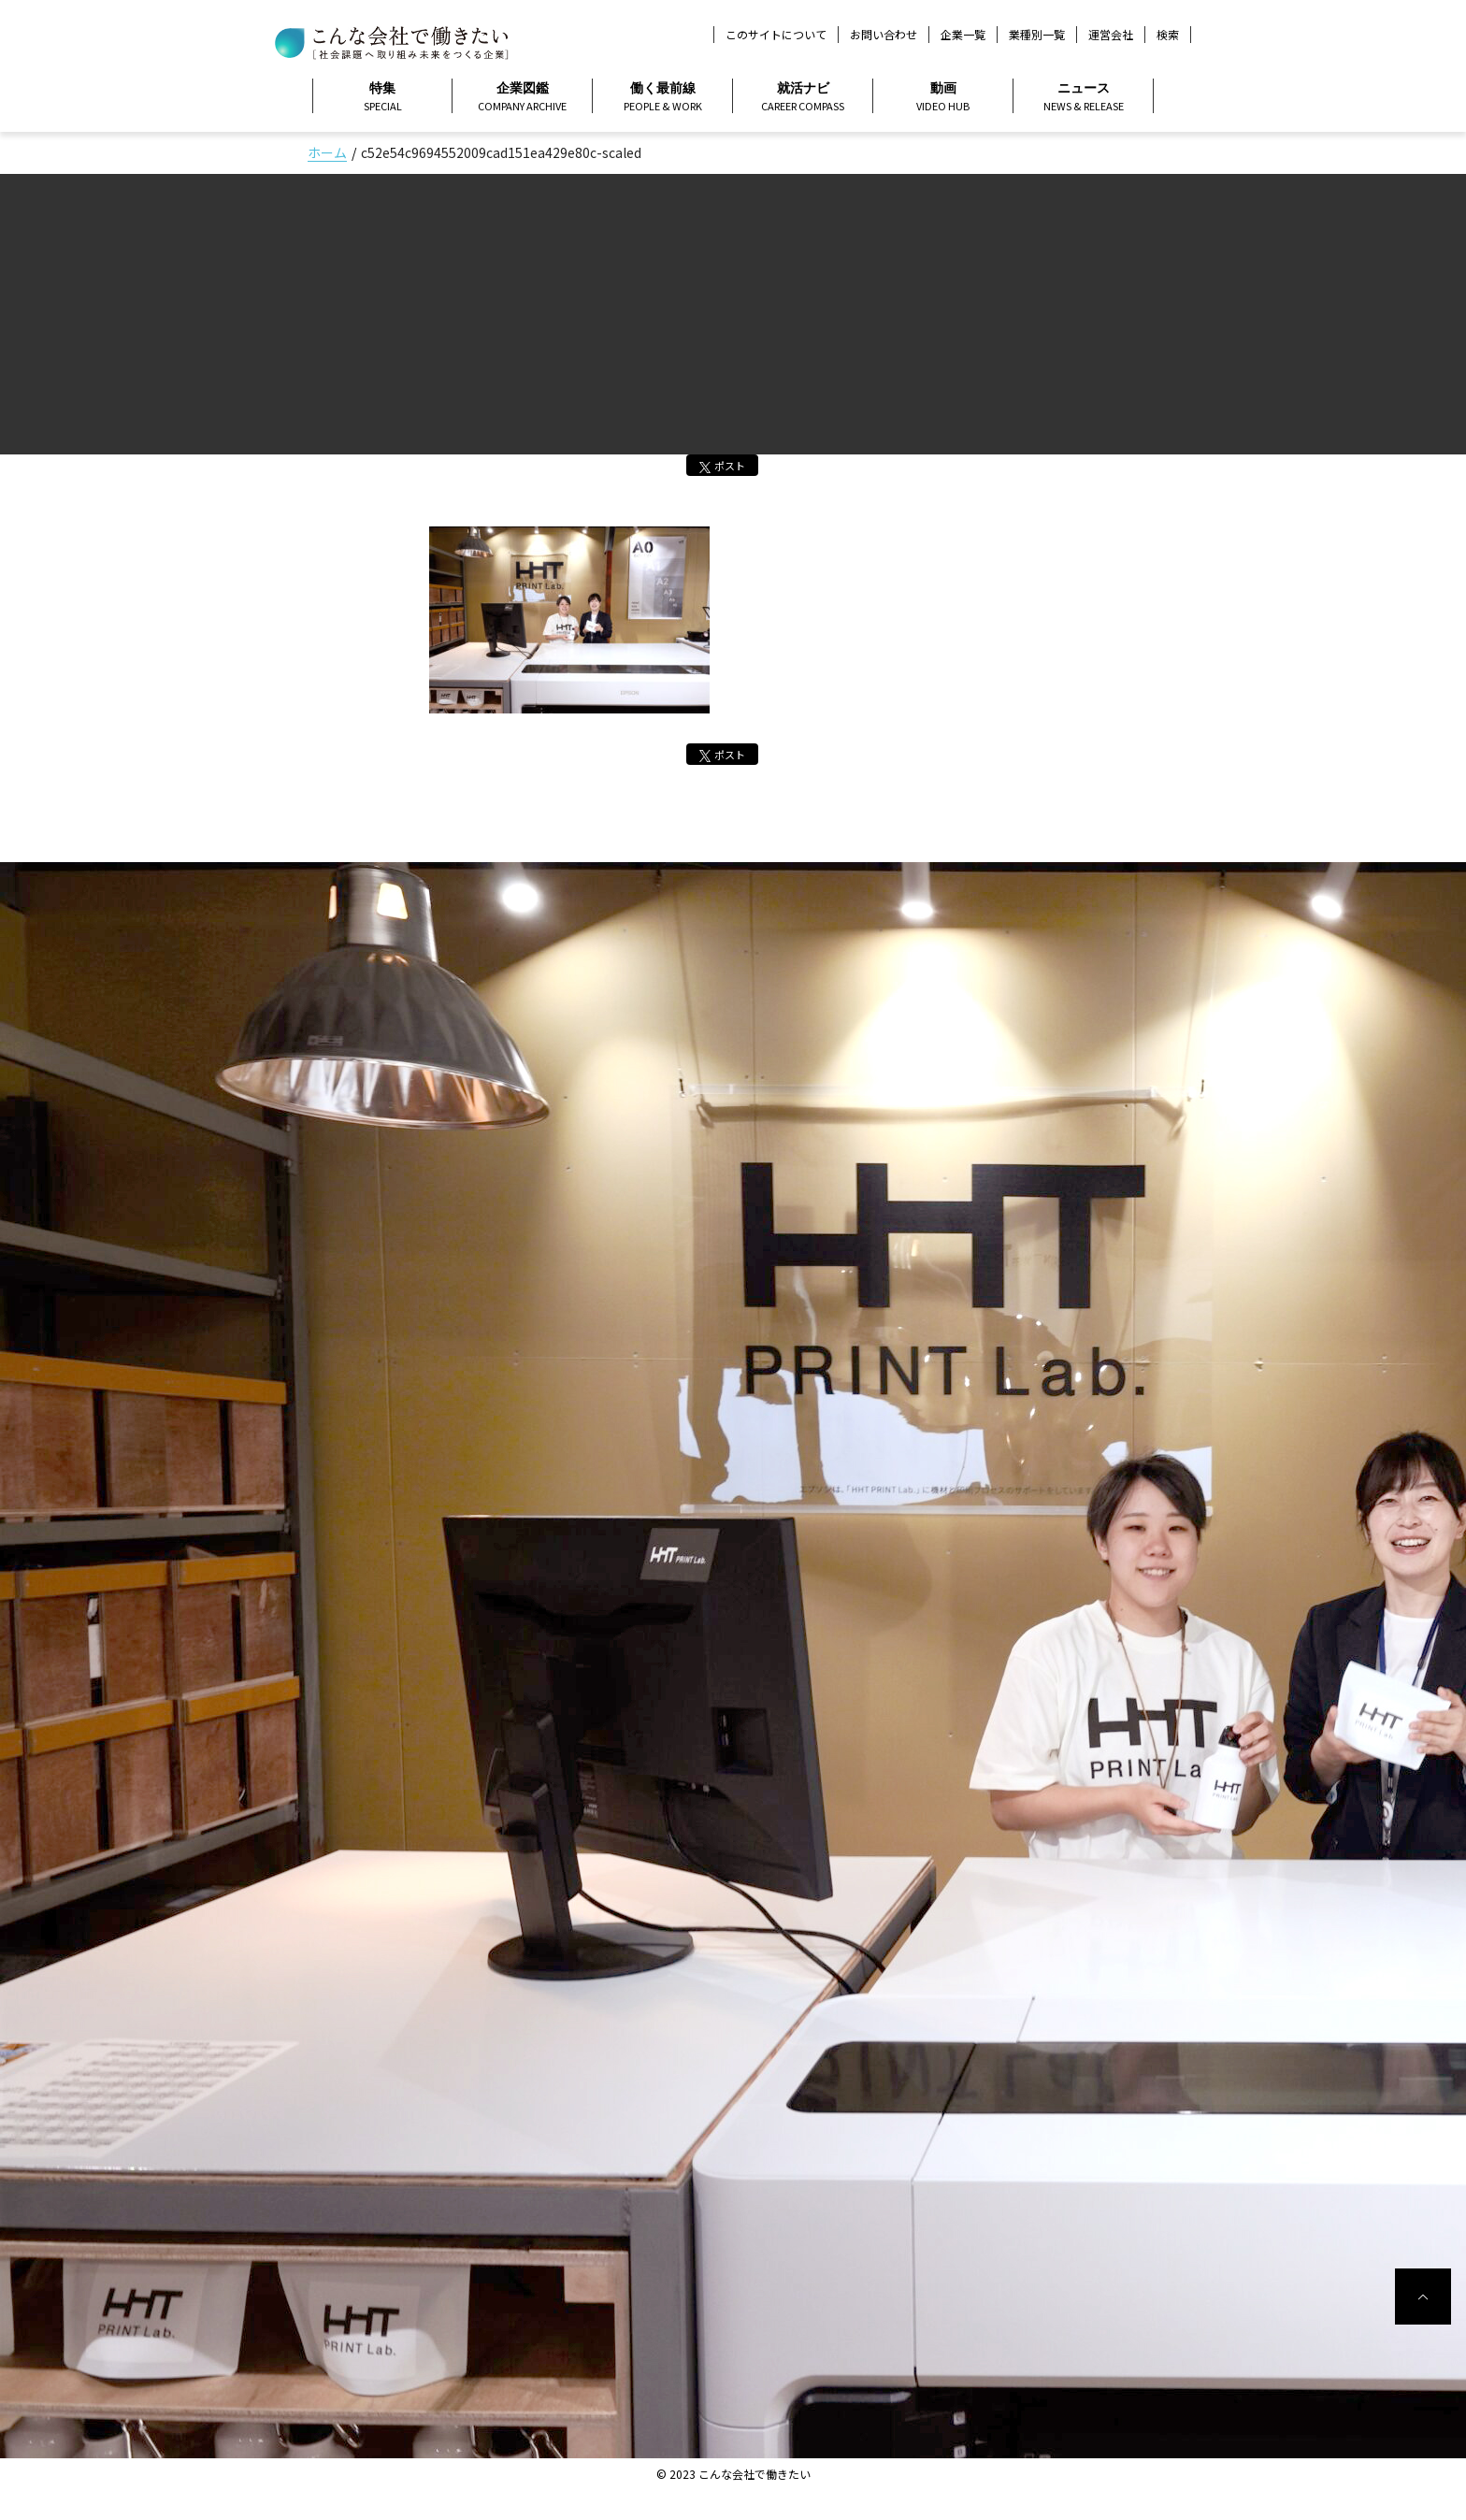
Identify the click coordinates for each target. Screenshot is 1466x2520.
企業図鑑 (522, 97)
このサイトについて (776, 34)
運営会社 (1110, 34)
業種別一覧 (1037, 34)
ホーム (327, 152)
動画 (943, 97)
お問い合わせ (883, 34)
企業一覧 (963, 34)
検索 (1168, 34)
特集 (382, 97)
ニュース (1083, 97)
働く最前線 (662, 97)
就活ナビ (802, 97)
